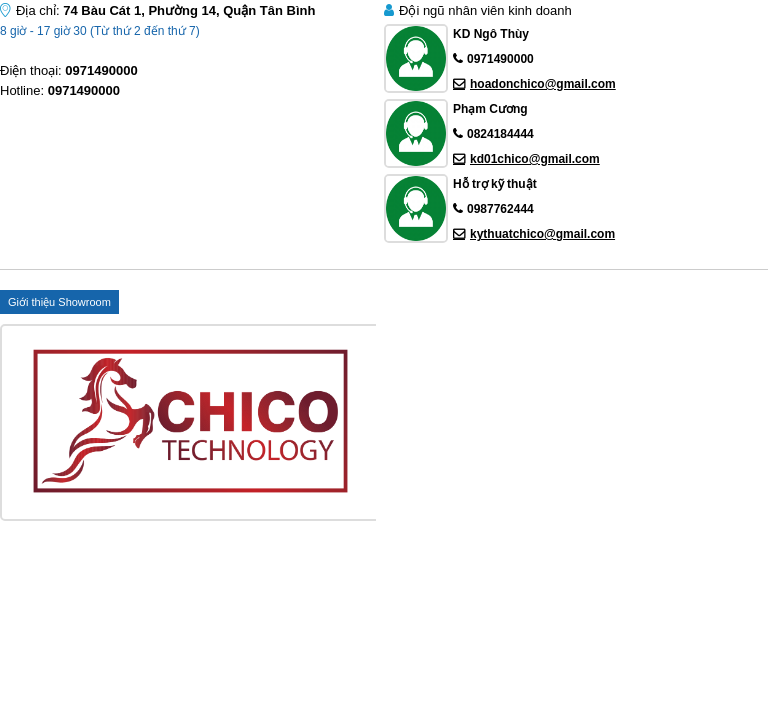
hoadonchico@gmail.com (543, 84)
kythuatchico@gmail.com (542, 234)
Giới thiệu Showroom (59, 302)
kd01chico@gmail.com (535, 159)
